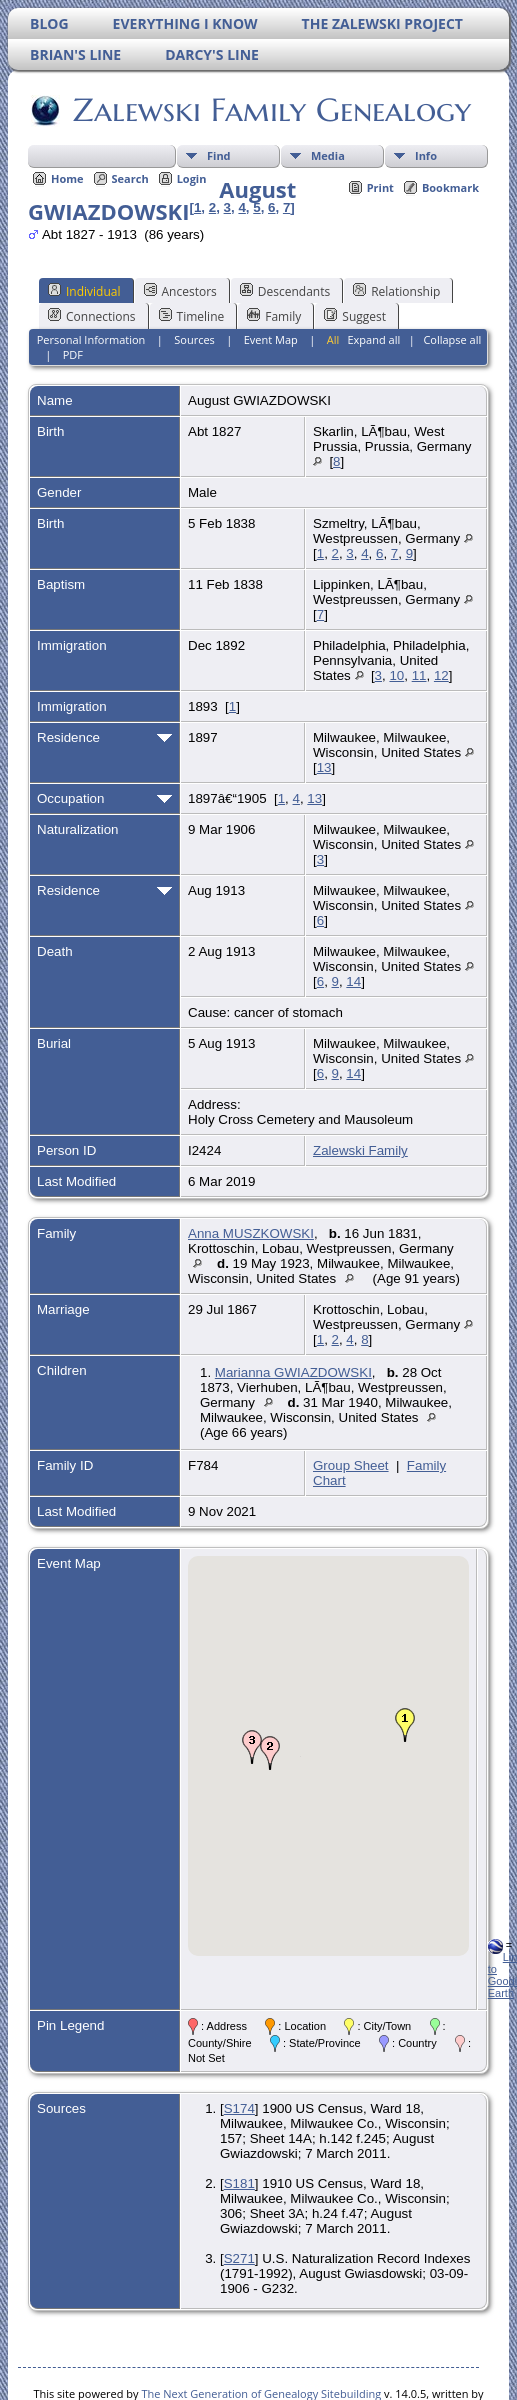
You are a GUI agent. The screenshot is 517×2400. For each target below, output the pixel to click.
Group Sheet (351, 1465)
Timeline (192, 316)
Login (192, 178)
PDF (73, 354)
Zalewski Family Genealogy (270, 110)
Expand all (373, 339)
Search (130, 178)
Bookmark (450, 187)
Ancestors (180, 291)
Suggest (355, 316)
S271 (239, 2258)
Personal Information (91, 339)
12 (441, 675)
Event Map (271, 339)
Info (426, 155)
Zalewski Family (360, 1150)
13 (324, 767)
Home (67, 178)
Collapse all (452, 339)
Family (274, 316)
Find (219, 155)
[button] (405, 1725)
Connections (92, 316)
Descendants (285, 291)
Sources (194, 339)
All (333, 339)
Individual (84, 291)
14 (353, 981)
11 (419, 675)
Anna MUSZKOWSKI (251, 1233)
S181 (239, 2183)
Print (380, 187)
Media (328, 155)
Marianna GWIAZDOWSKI (293, 1372)
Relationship (396, 291)
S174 (239, 2108)
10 (396, 675)
